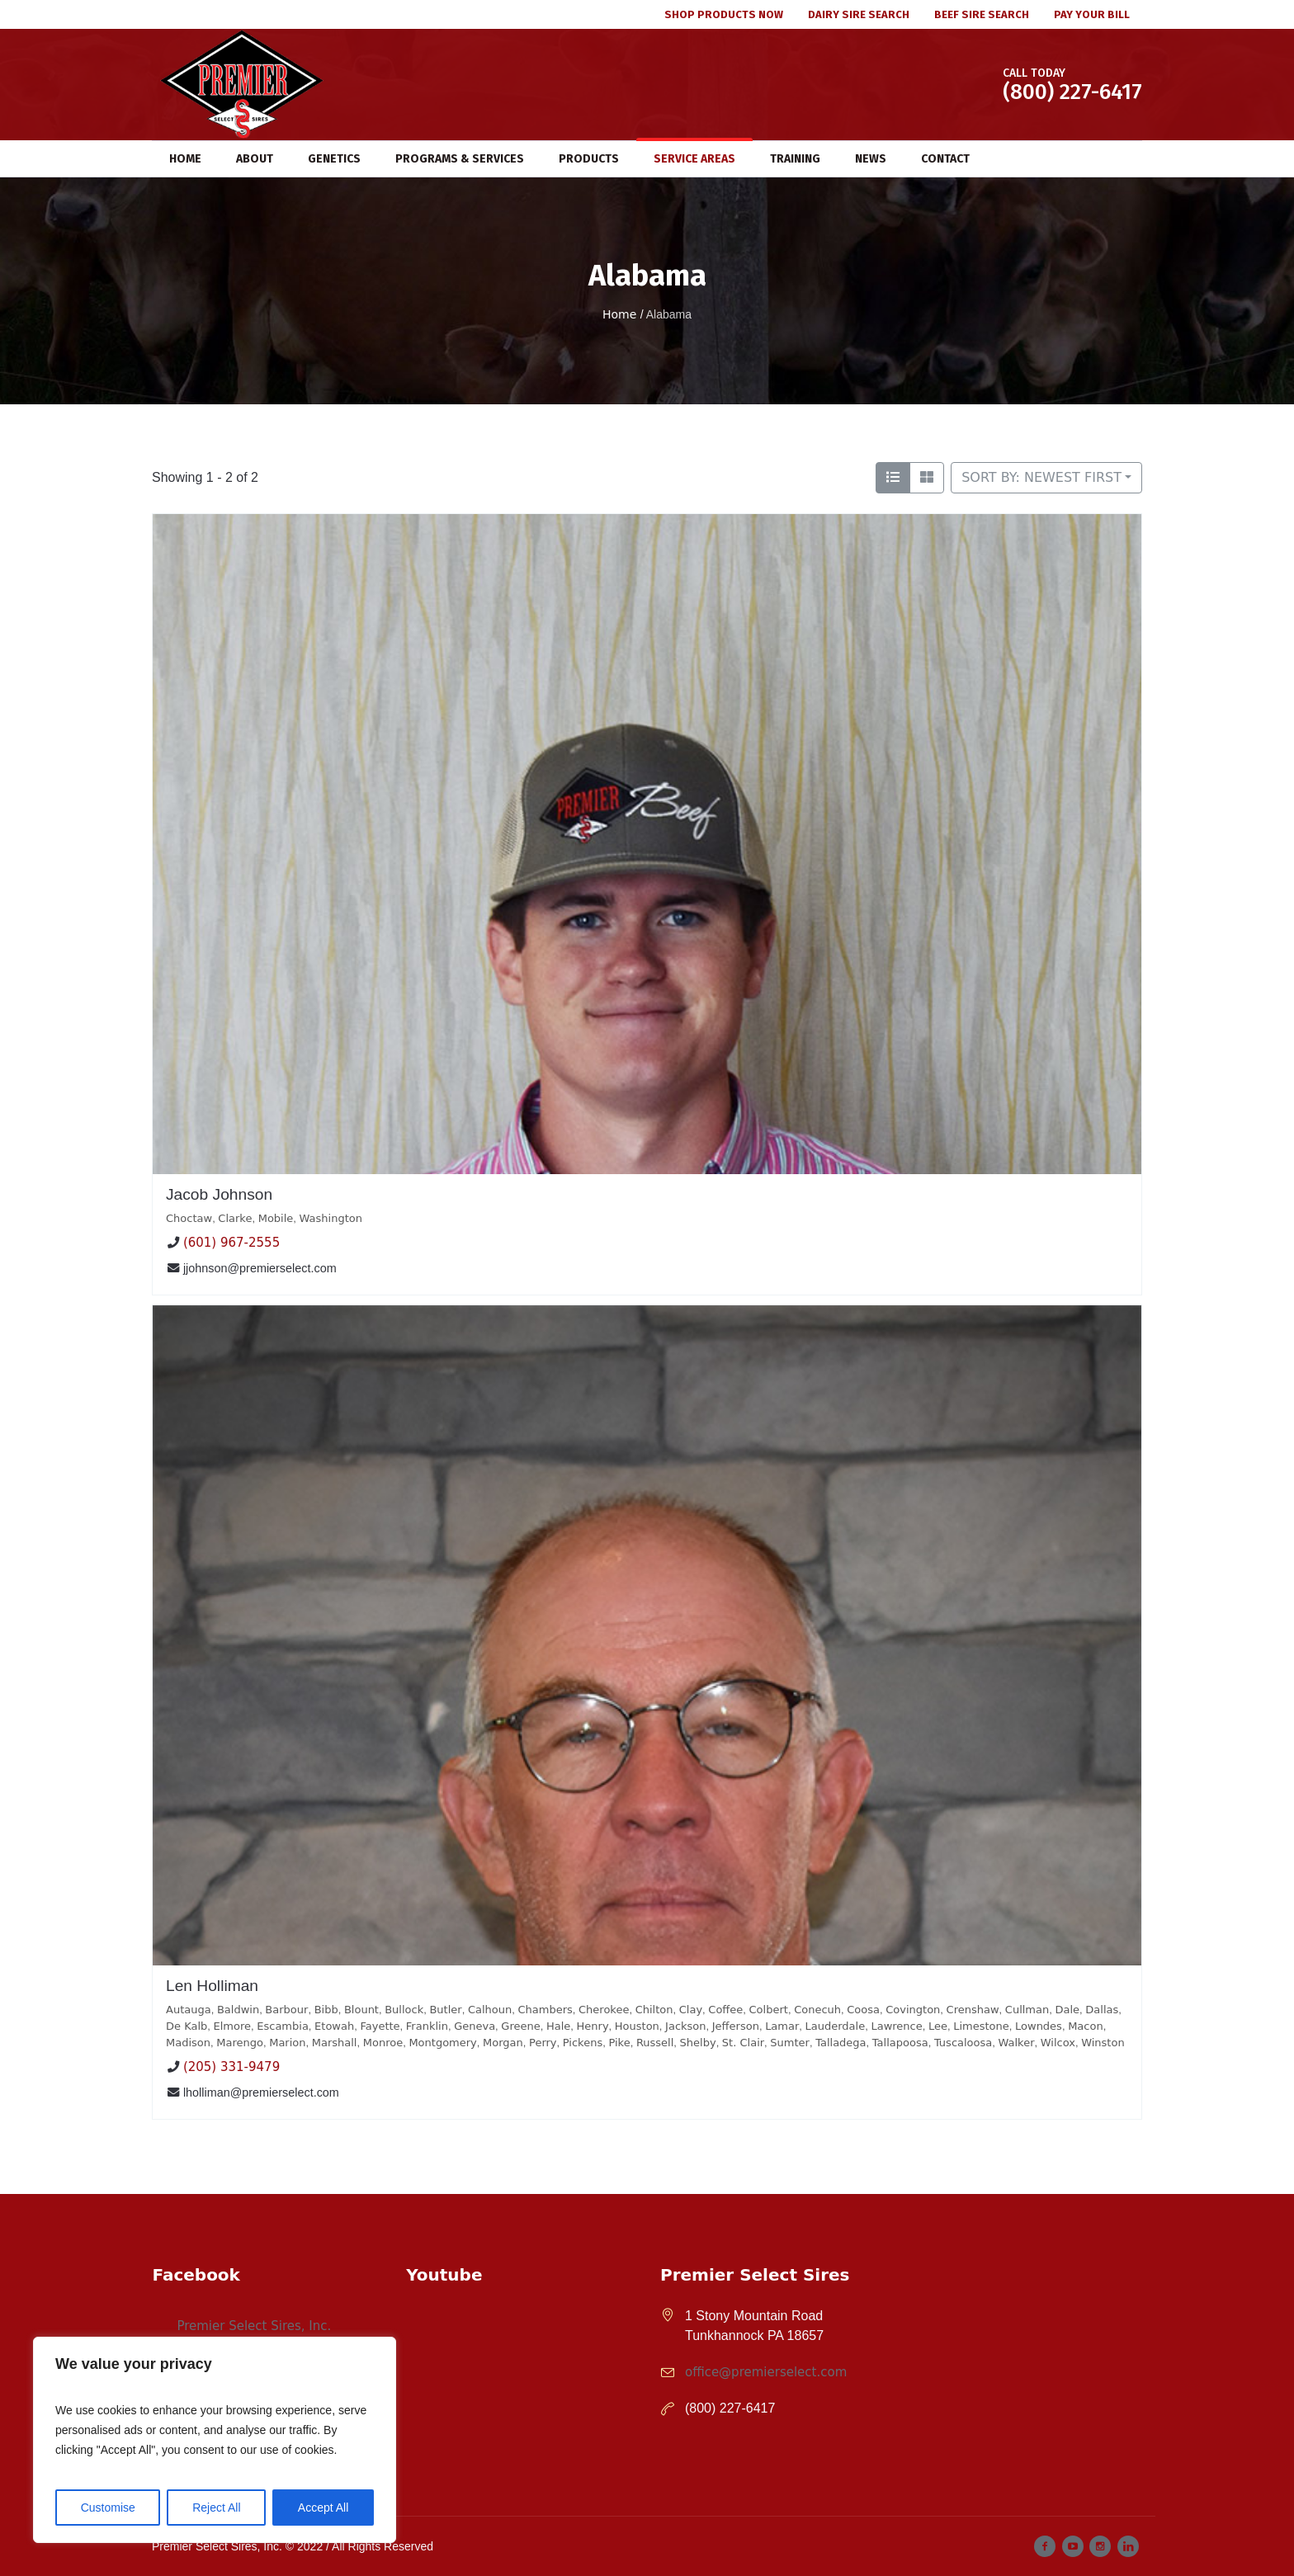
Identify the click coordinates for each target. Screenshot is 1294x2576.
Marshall (334, 2042)
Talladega (840, 2042)
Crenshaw (973, 2009)
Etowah (334, 2026)
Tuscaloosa (963, 2042)
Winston (1102, 2042)
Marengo (239, 2042)
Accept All (323, 2507)
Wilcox (1058, 2042)
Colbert (768, 2009)
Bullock (404, 2009)
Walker (1017, 2042)
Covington (912, 2009)
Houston (637, 2026)
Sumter (790, 2042)
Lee (937, 2026)
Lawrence (896, 2026)
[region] (214, 2440)
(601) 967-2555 (231, 1243)
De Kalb (186, 2026)
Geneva (474, 2026)
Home (619, 314)
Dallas (1101, 2009)
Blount (361, 2009)
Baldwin (238, 2009)
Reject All (216, 2507)
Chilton (654, 2009)
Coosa (863, 2009)
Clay (690, 2009)
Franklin (427, 2026)
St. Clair (743, 2042)
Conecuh (817, 2009)
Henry (593, 2026)
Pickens (582, 2042)
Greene (520, 2026)
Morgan (503, 2042)
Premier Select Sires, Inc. (254, 2326)
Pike (619, 2042)
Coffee (725, 2009)
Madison (188, 2042)
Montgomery (442, 2042)
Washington (331, 1218)
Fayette (379, 2026)
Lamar (782, 2026)
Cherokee (604, 2009)
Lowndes (1038, 2026)
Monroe (383, 2042)
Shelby (698, 2042)
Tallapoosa (900, 2042)
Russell (654, 2042)
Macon (1085, 2026)
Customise (108, 2507)
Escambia (283, 2026)
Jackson (685, 2026)
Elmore (233, 2026)
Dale (1067, 2009)
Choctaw (189, 1218)
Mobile (276, 1218)
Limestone (981, 2026)
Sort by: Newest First (1041, 477)
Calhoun (490, 2009)
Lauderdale (835, 2026)
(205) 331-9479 (231, 2066)
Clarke (235, 1218)
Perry (543, 2042)
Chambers (544, 2009)
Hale (558, 2026)
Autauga (188, 2009)
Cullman (1027, 2009)
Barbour (286, 2009)
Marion (287, 2042)
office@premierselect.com (766, 2372)
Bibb (326, 2009)
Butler (445, 2009)
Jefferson (735, 2026)
